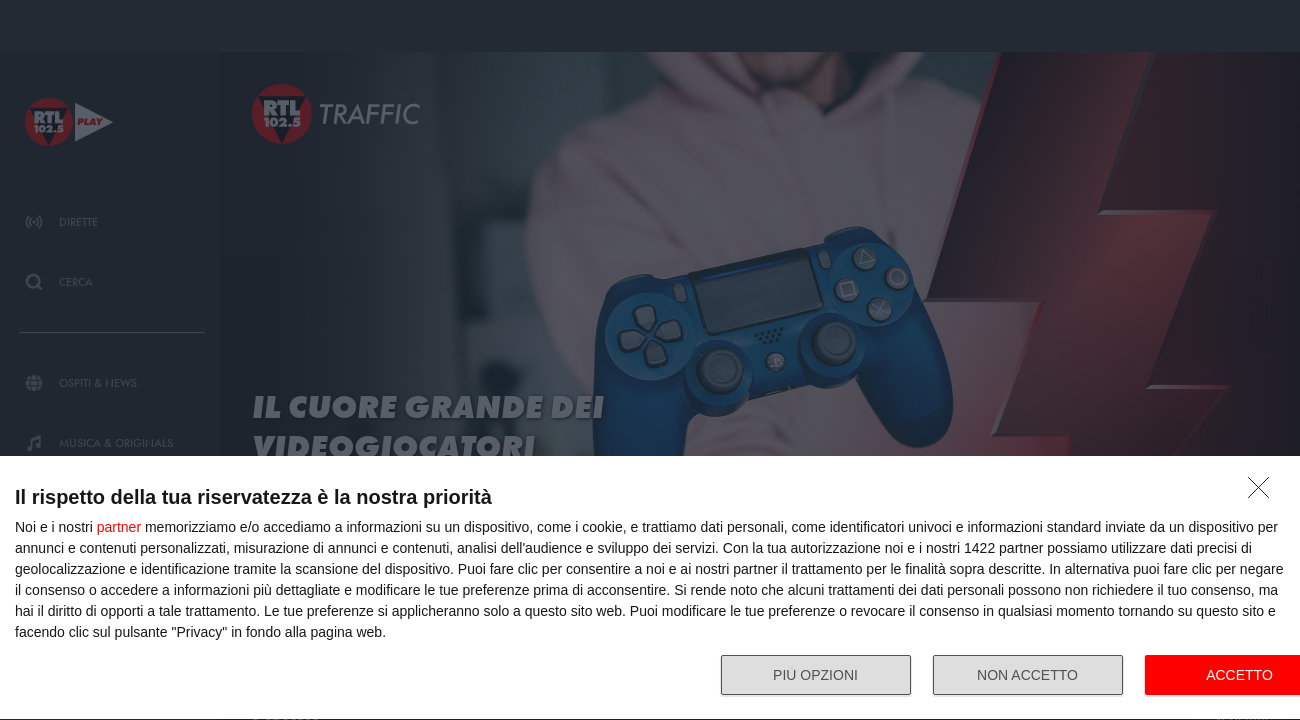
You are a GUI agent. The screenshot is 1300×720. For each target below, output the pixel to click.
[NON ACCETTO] (1264, 493)
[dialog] (650, 588)
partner (119, 527)
